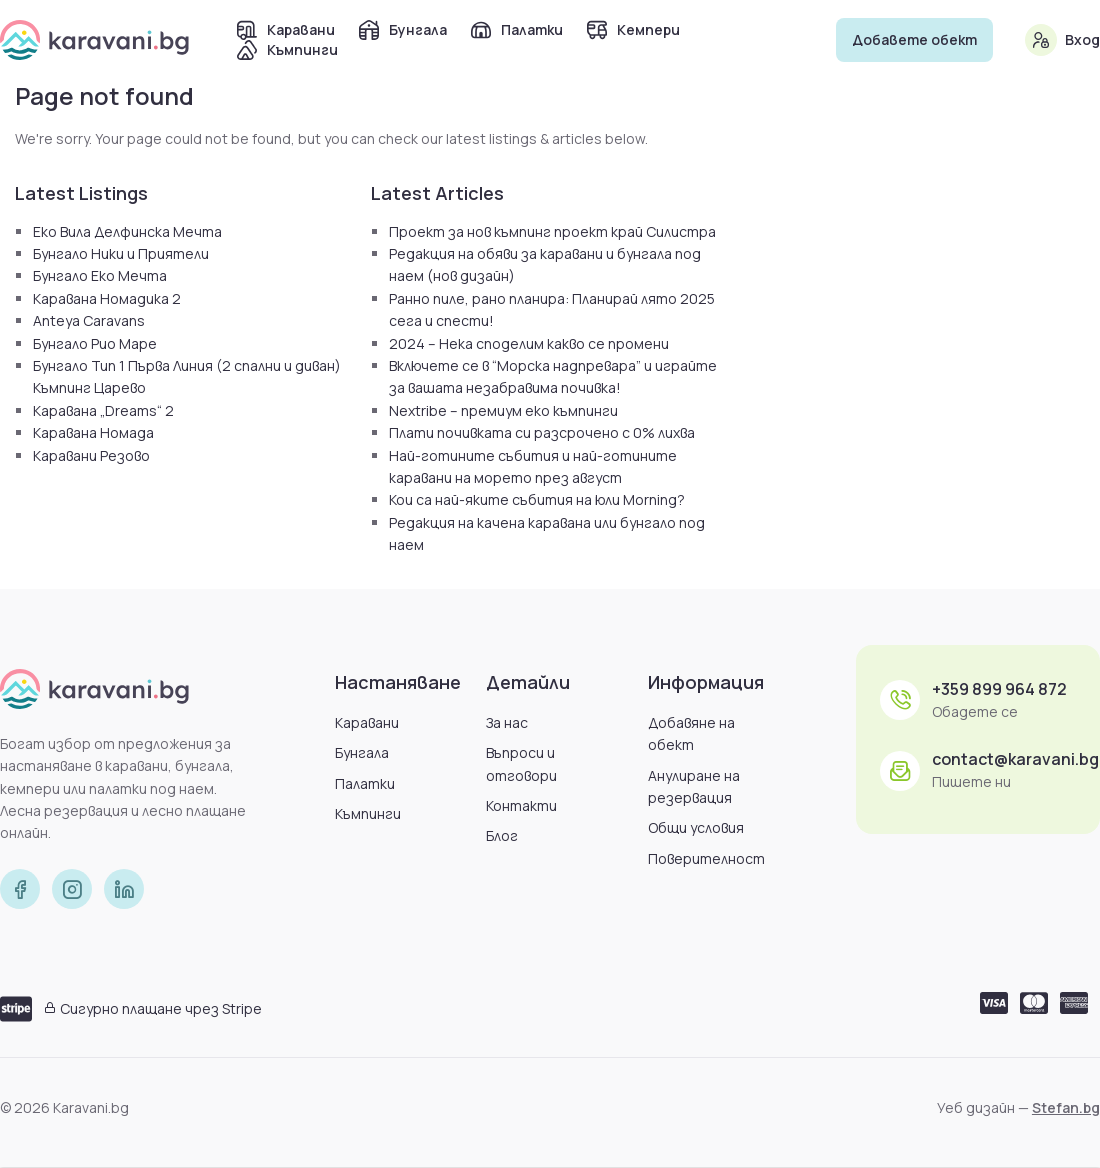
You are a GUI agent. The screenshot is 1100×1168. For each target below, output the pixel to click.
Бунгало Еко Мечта (100, 275)
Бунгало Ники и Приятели (121, 253)
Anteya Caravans (89, 320)
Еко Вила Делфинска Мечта (127, 231)
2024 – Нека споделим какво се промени (529, 343)
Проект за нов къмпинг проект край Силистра (552, 231)
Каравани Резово (91, 455)
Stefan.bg (1066, 1107)
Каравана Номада (93, 432)
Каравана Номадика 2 (107, 298)
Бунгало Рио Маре (95, 343)
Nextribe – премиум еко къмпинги (503, 410)
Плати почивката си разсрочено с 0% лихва (542, 432)
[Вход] (1041, 40)
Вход (1082, 39)
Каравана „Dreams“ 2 (103, 410)
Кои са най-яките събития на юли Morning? (537, 499)
